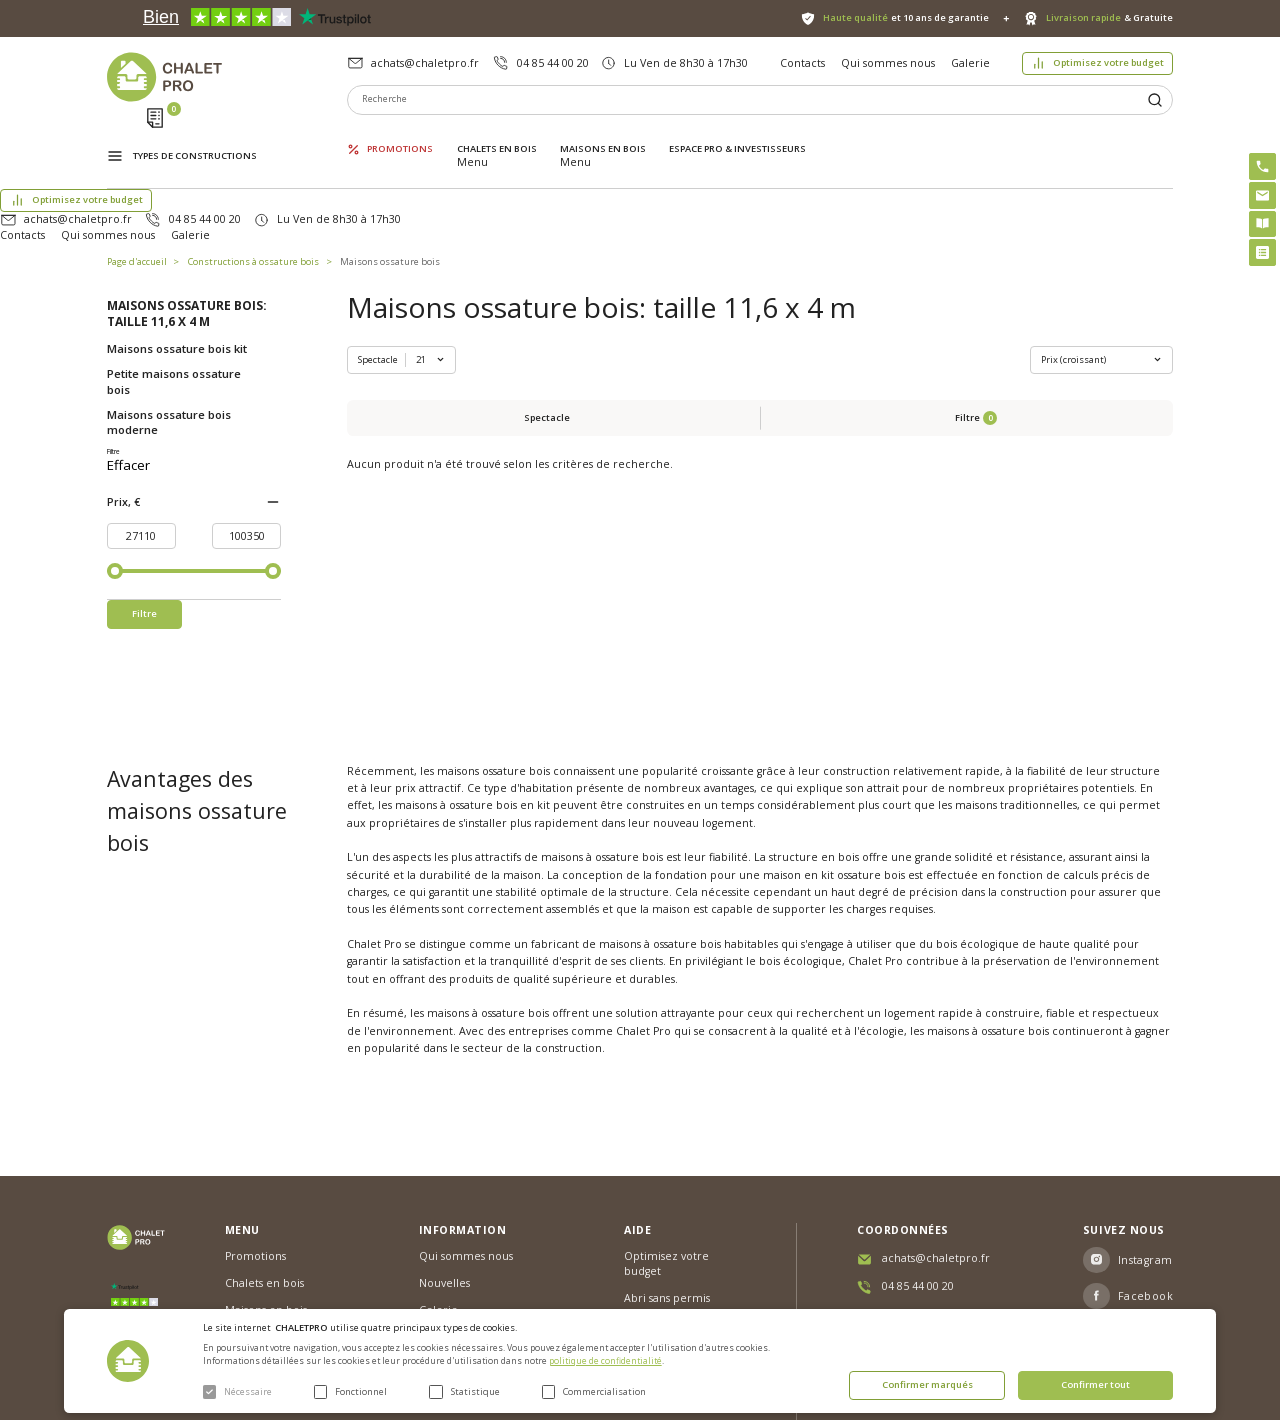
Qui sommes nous (888, 63)
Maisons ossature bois (390, 183)
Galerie (970, 63)
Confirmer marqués (927, 1384)
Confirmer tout (1095, 1384)
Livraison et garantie (472, 1234)
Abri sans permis (667, 1195)
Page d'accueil (137, 183)
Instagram (1145, 1157)
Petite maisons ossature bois (174, 303)
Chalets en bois (497, 135)
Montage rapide (666, 1263)
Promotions (400, 135)
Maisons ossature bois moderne (169, 344)
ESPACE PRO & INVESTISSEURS (737, 135)
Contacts (802, 63)
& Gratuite (1109, 18)
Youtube (1141, 1229)
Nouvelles (444, 1181)
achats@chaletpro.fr (425, 63)
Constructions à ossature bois (253, 183)
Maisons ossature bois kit (177, 270)
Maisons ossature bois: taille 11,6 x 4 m (187, 236)
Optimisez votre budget (1108, 62)
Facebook (1146, 1193)
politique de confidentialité (605, 1361)
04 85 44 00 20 (553, 63)
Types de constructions (195, 136)
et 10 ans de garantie (906, 18)
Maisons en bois (603, 135)
